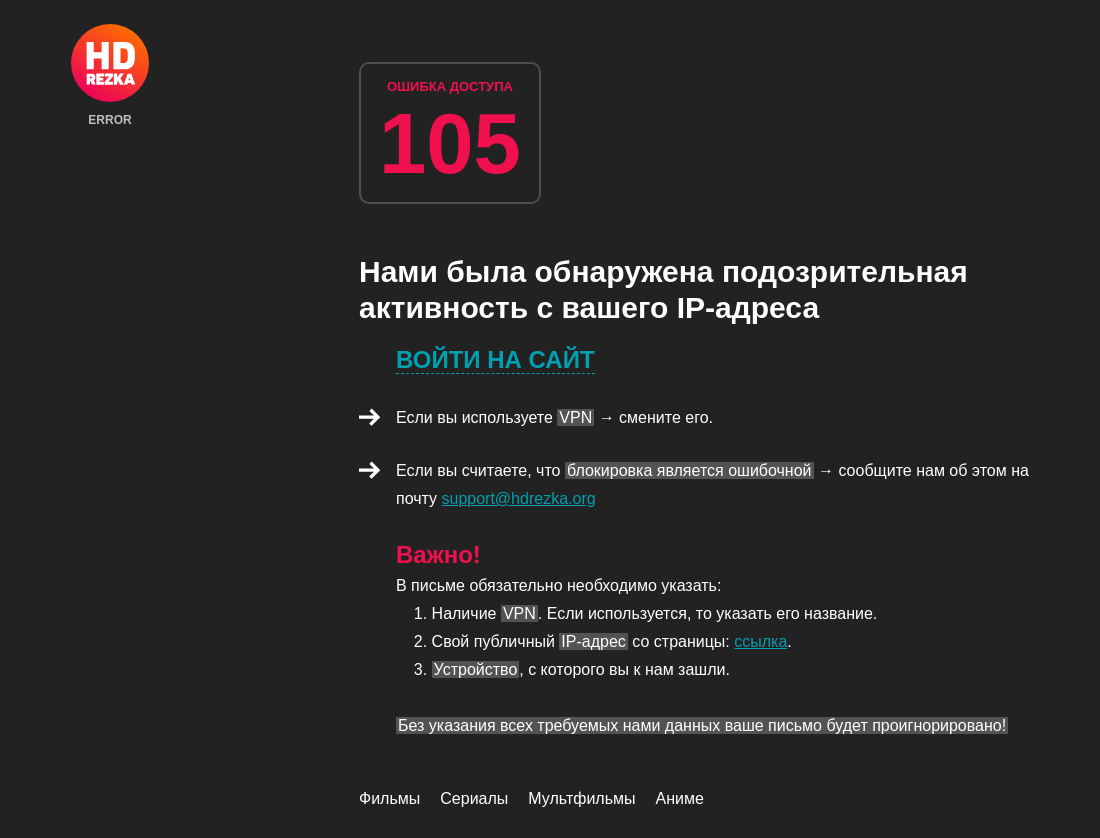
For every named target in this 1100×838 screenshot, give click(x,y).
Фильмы (389, 798)
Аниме (680, 798)
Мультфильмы (581, 798)
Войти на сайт (495, 359)
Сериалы (474, 798)
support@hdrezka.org (519, 498)
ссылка (760, 641)
